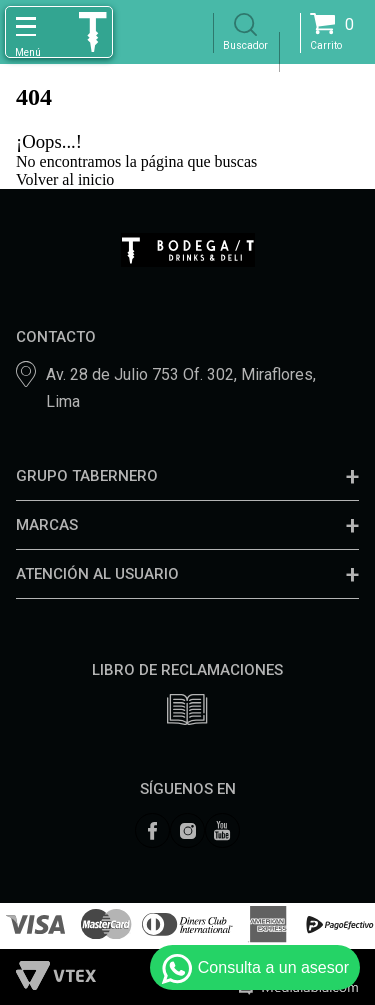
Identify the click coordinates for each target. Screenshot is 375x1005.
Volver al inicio (65, 179)
